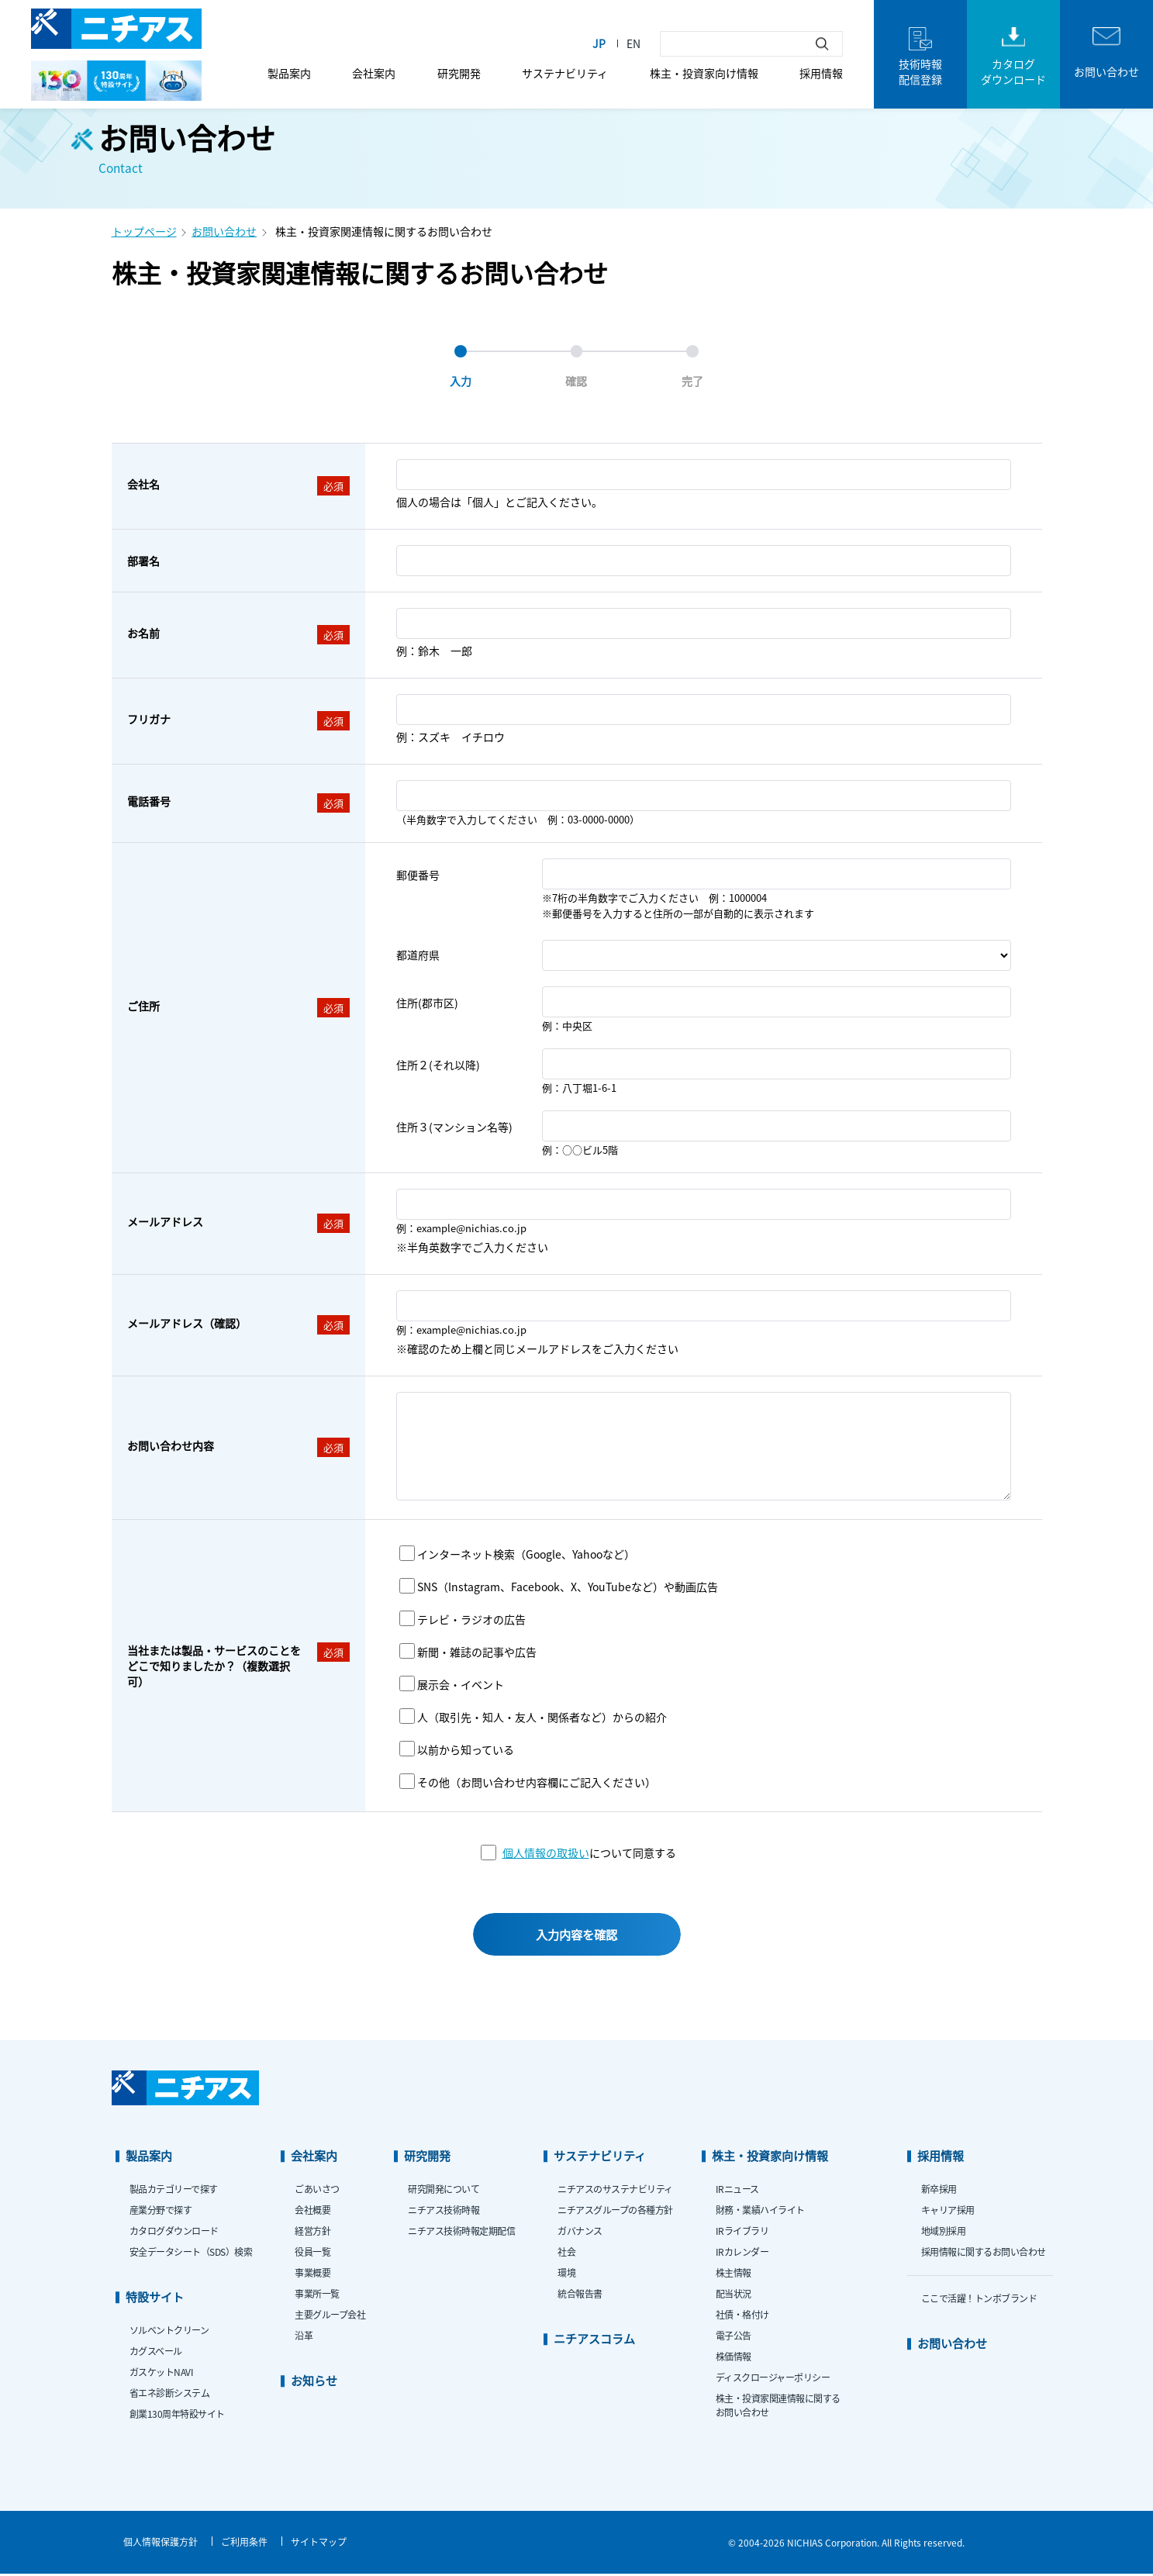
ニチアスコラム (594, 2341)
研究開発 (459, 73)
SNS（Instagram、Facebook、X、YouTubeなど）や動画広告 (567, 1586)
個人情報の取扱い (545, 1852)
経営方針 (312, 2232)
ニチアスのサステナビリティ (615, 2191)
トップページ (144, 231)
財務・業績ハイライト (760, 2212)
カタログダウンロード (174, 2232)
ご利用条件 (244, 2543)
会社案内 (373, 73)
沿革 (303, 2337)
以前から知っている (465, 1749)
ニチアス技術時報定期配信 (461, 2232)
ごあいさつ (317, 2191)
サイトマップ (319, 2543)
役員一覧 (312, 2253)
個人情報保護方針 (160, 2543)
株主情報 (733, 2274)
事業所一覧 (317, 2295)
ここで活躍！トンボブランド (979, 2300)
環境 (566, 2274)
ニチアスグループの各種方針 (615, 2212)
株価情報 (733, 2358)
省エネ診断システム (169, 2395)
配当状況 (733, 2295)
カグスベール (155, 2353)
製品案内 (289, 73)
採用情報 (821, 73)
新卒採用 (939, 2191)
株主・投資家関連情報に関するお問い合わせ (778, 2407)
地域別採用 (943, 2232)
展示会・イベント (460, 1684)
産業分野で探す (160, 2212)
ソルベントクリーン (169, 2332)
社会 (566, 2253)
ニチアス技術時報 (443, 2212)
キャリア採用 (948, 2212)
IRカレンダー (742, 2253)
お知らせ (314, 2382)
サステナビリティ (565, 73)
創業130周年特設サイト (177, 2415)
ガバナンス (580, 2232)
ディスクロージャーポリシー (773, 2379)
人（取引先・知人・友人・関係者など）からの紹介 (542, 1717)
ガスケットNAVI (161, 2374)
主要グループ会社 (330, 2316)
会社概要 (312, 2212)
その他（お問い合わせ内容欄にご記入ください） (536, 1782)
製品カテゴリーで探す (173, 2191)
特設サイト (155, 2299)
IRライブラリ (742, 2232)
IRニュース (737, 2191)
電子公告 (733, 2337)
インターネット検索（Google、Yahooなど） (526, 1554)
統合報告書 (580, 2295)
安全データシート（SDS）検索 (191, 2253)
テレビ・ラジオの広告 (471, 1619)
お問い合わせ (224, 231)
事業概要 (312, 2274)
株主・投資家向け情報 (704, 73)
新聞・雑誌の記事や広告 (477, 1651)
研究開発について (443, 2191)
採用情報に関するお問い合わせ (983, 2253)
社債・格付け (742, 2316)
